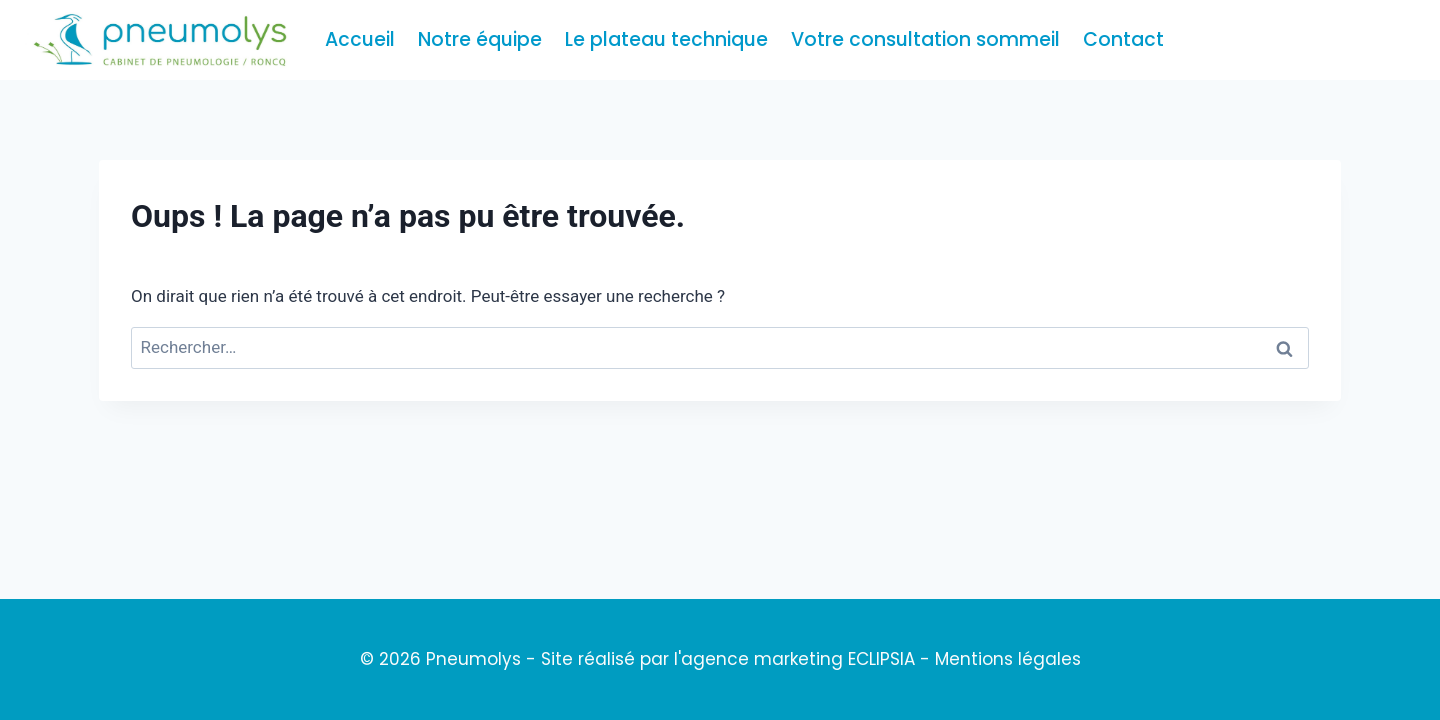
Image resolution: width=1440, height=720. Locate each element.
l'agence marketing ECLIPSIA (794, 659)
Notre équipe (480, 39)
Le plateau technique (666, 39)
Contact (1123, 39)
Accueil (360, 39)
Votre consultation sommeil (925, 39)
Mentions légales (1008, 659)
